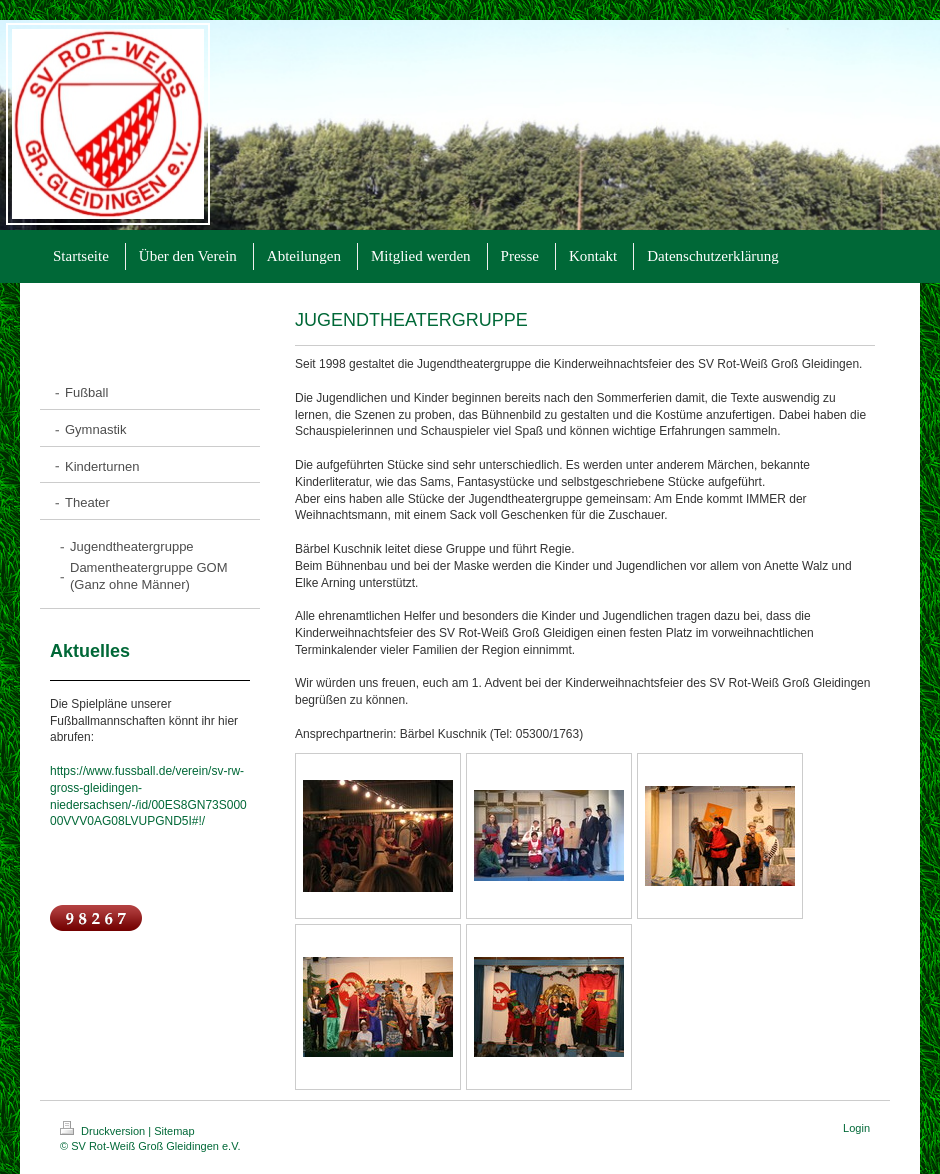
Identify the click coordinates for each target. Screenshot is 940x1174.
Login (856, 1128)
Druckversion (104, 1131)
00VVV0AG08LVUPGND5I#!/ (127, 821)
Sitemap (174, 1131)
